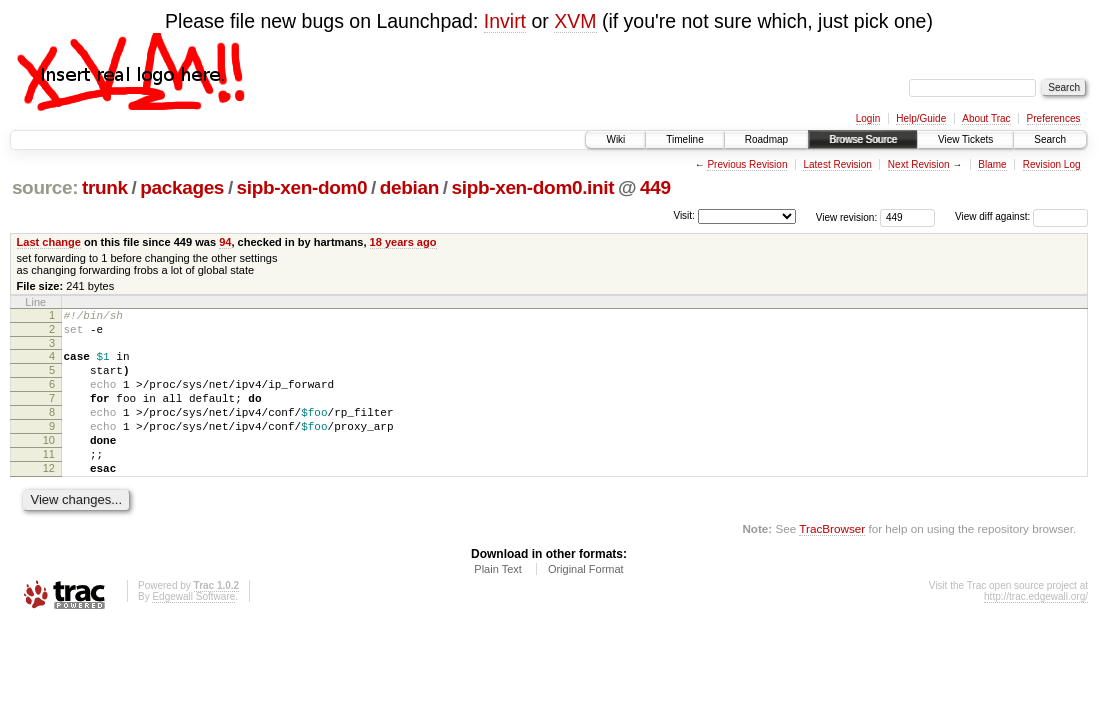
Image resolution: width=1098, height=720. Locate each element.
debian (409, 187)
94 (225, 242)
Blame (992, 164)
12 (49, 498)
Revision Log (1052, 164)
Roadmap (766, 139)
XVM (575, 21)
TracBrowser (832, 561)
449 (655, 187)
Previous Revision (747, 164)
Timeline (684, 139)
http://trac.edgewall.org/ (1036, 629)
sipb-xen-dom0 (302, 187)
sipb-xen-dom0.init (532, 187)
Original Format (586, 602)
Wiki (615, 139)
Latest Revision (837, 164)
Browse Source (863, 139)
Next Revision (919, 164)
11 (49, 481)
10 (49, 464)
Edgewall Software (193, 629)
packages (182, 187)
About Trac (986, 118)
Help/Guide (921, 118)
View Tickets (965, 139)
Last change (49, 242)
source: (45, 187)
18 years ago (403, 242)
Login (868, 118)
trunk (105, 187)
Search (1050, 139)
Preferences (1054, 118)
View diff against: (1021, 216)
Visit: (684, 215)
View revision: (847, 216)
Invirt (505, 21)
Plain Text (498, 602)
